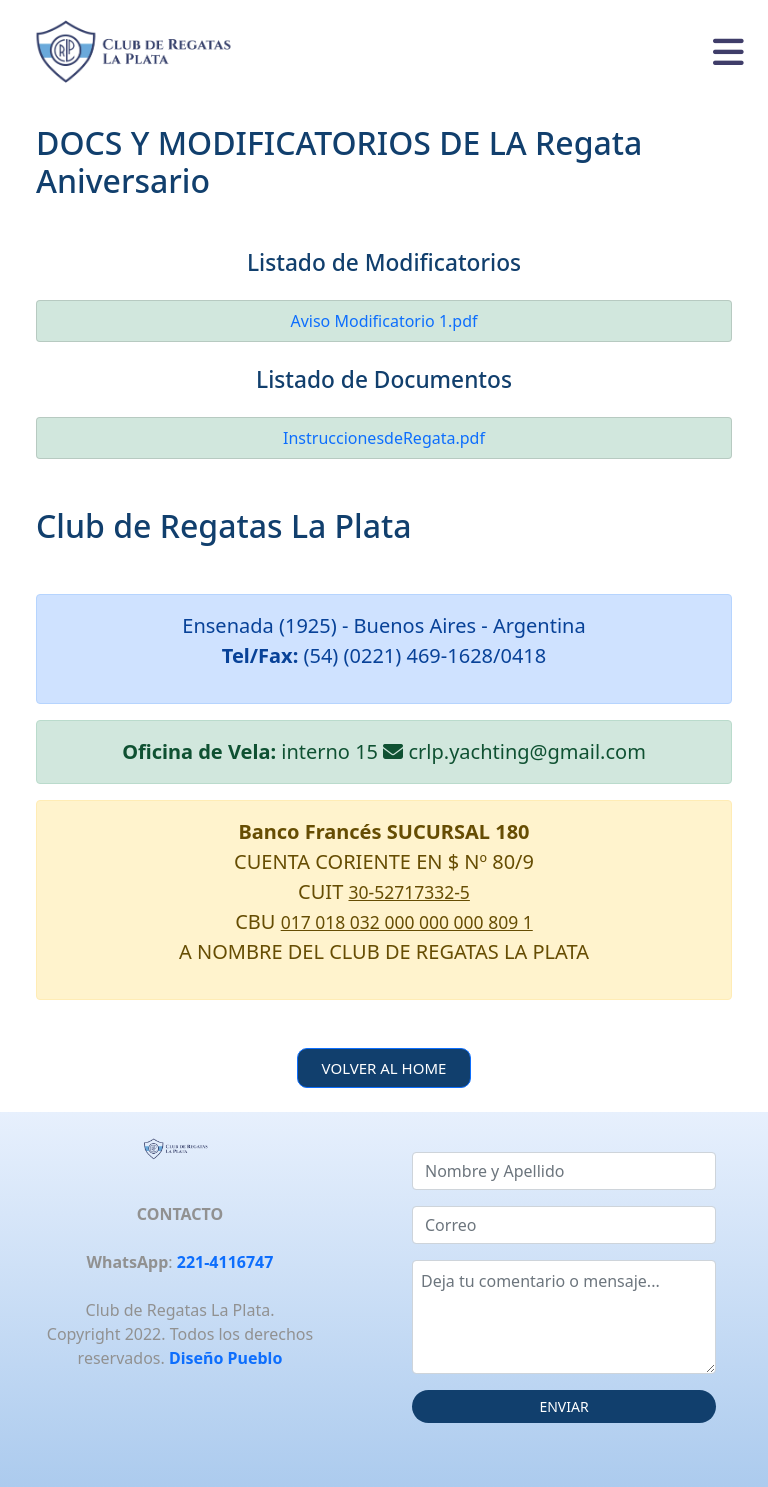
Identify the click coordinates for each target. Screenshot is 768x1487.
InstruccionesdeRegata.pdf (384, 438)
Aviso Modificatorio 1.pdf (383, 321)
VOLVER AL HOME (384, 1068)
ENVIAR (563, 1406)
